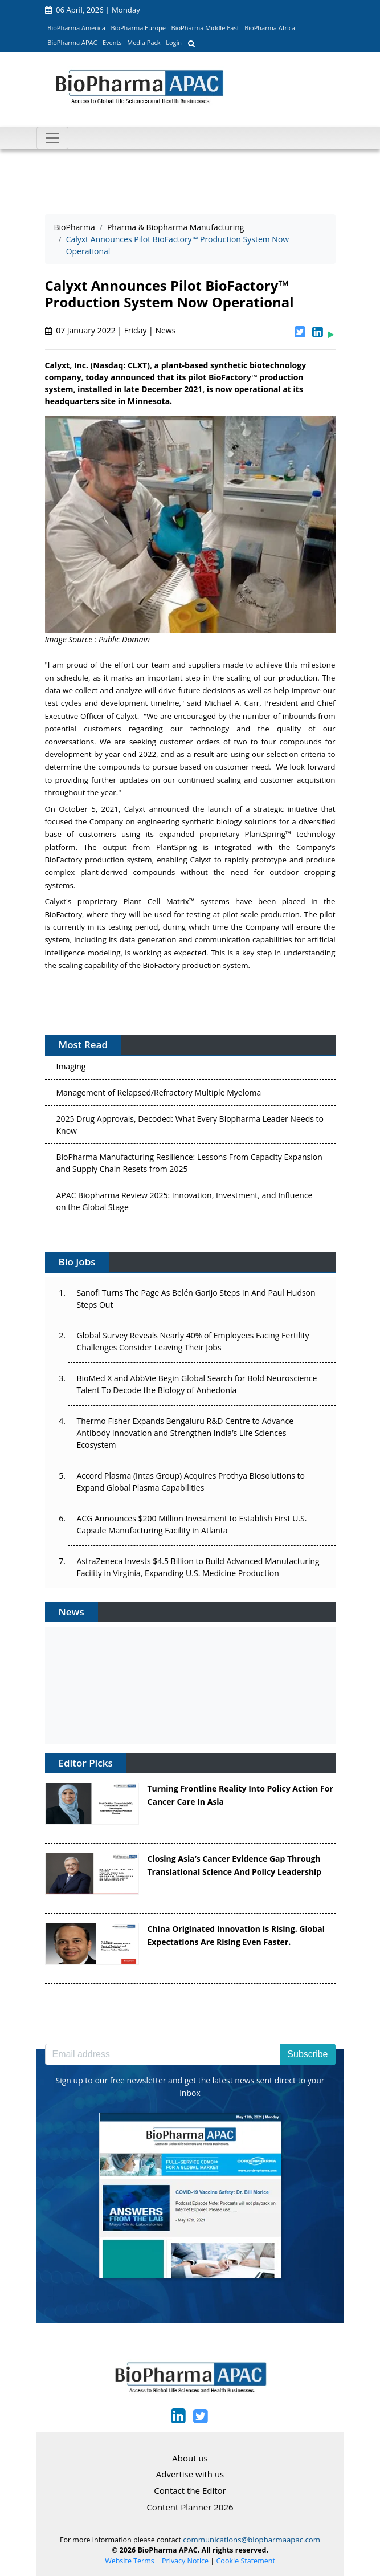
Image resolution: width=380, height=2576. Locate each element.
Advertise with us (190, 2474)
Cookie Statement (245, 2561)
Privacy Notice (185, 2561)
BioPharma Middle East (205, 27)
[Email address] (163, 2054)
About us (189, 2458)
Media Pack (143, 42)
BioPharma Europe (138, 27)
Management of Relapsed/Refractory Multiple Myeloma (158, 1095)
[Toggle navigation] (52, 138)
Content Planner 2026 (189, 2507)
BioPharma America (76, 27)
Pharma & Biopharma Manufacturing (175, 227)
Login (174, 42)
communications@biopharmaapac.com (251, 2539)
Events (112, 42)
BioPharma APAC (72, 42)
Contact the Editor (190, 2490)
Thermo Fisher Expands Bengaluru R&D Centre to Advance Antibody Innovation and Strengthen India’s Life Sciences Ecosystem (185, 1432)
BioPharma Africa (269, 27)
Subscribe (307, 2054)
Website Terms (129, 2561)
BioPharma (74, 227)
